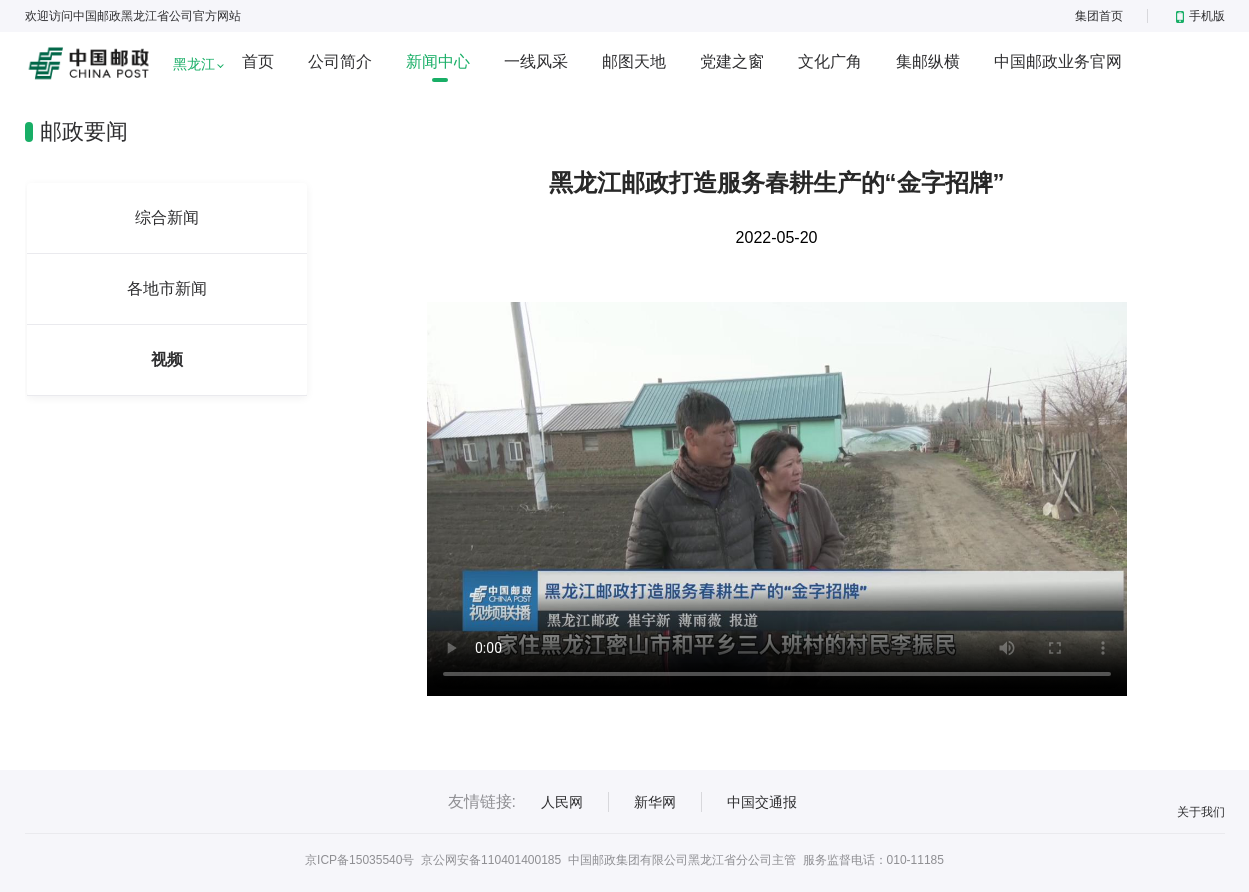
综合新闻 (167, 217)
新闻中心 (438, 61)
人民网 (562, 802)
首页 (258, 61)
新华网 (655, 802)
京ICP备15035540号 (359, 860)
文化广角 (830, 61)
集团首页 (1099, 16)
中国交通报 (762, 802)
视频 (167, 359)
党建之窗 (732, 61)
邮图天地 (634, 61)
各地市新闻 (167, 288)
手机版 (1200, 16)
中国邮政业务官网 (1058, 61)
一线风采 (536, 61)
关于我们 (1201, 812)
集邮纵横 (928, 61)
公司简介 (340, 61)
